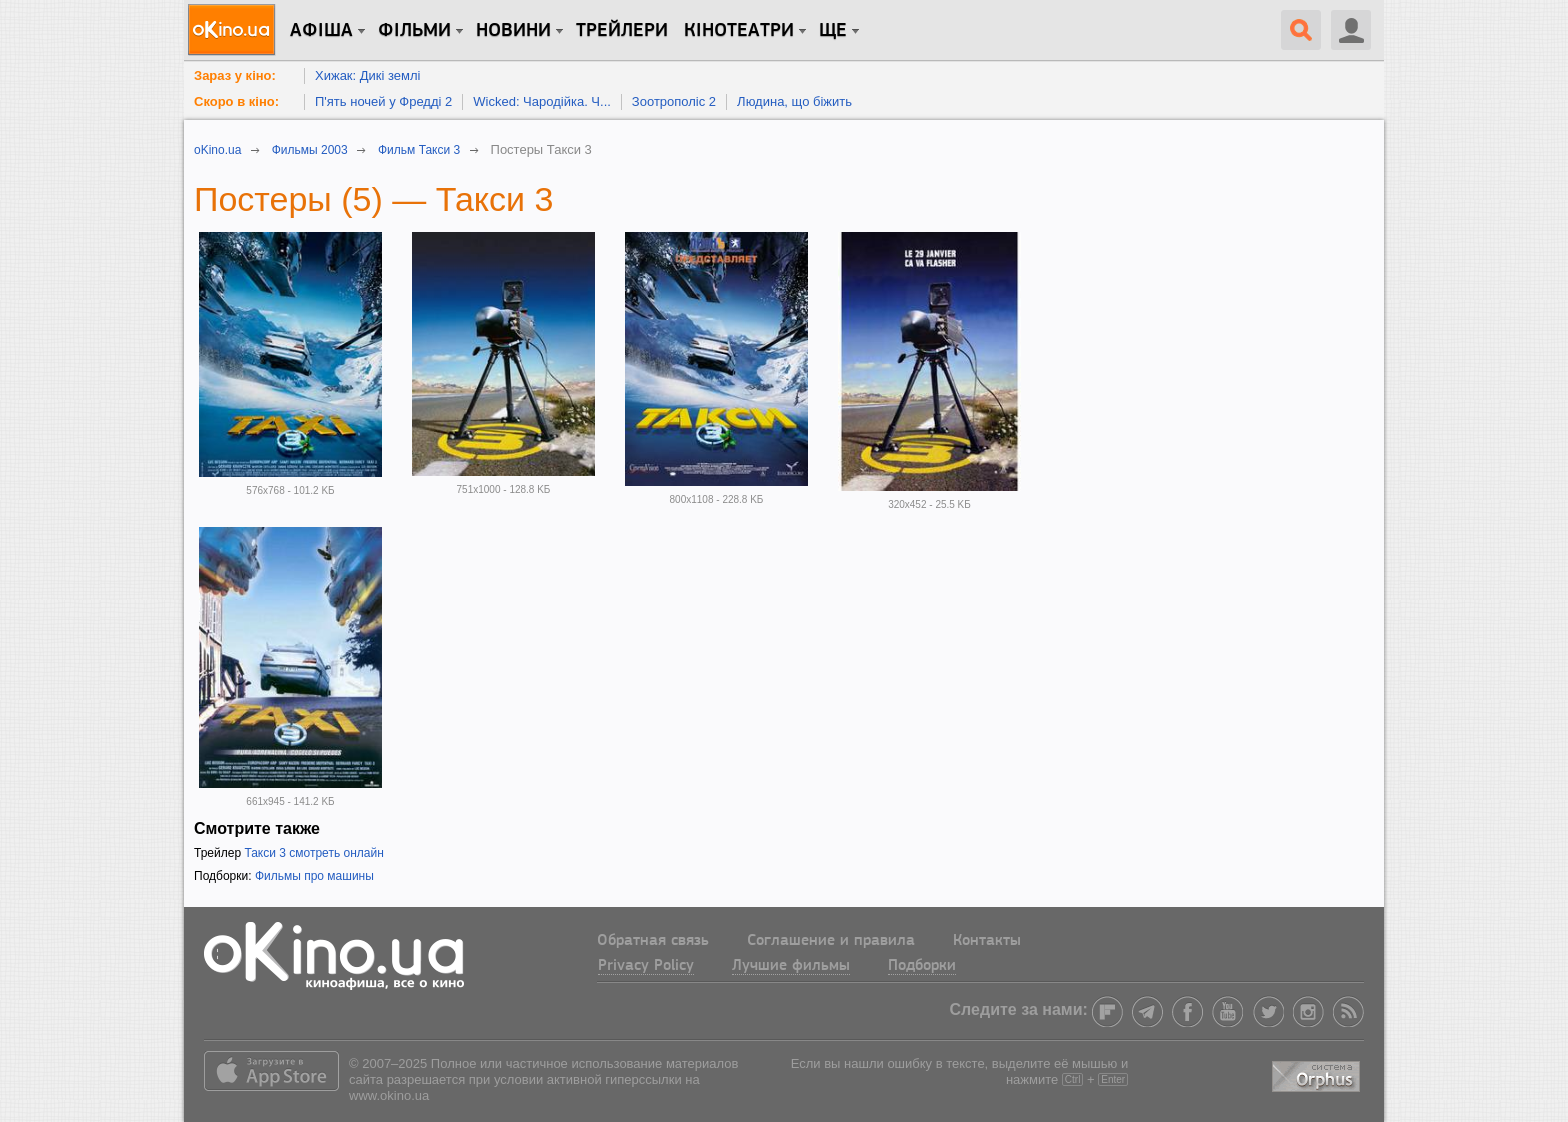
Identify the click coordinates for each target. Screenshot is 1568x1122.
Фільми (414, 31)
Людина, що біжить (794, 101)
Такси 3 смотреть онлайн (313, 853)
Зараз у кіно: (235, 75)
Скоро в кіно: (236, 101)
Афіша (321, 31)
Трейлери (622, 31)
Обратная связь (653, 941)
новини (513, 31)
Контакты (987, 941)
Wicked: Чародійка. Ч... (542, 101)
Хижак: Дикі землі (367, 75)
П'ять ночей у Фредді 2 (383, 101)
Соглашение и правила (831, 941)
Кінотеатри (739, 31)
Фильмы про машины (314, 876)
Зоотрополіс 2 (674, 101)
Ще (833, 31)
